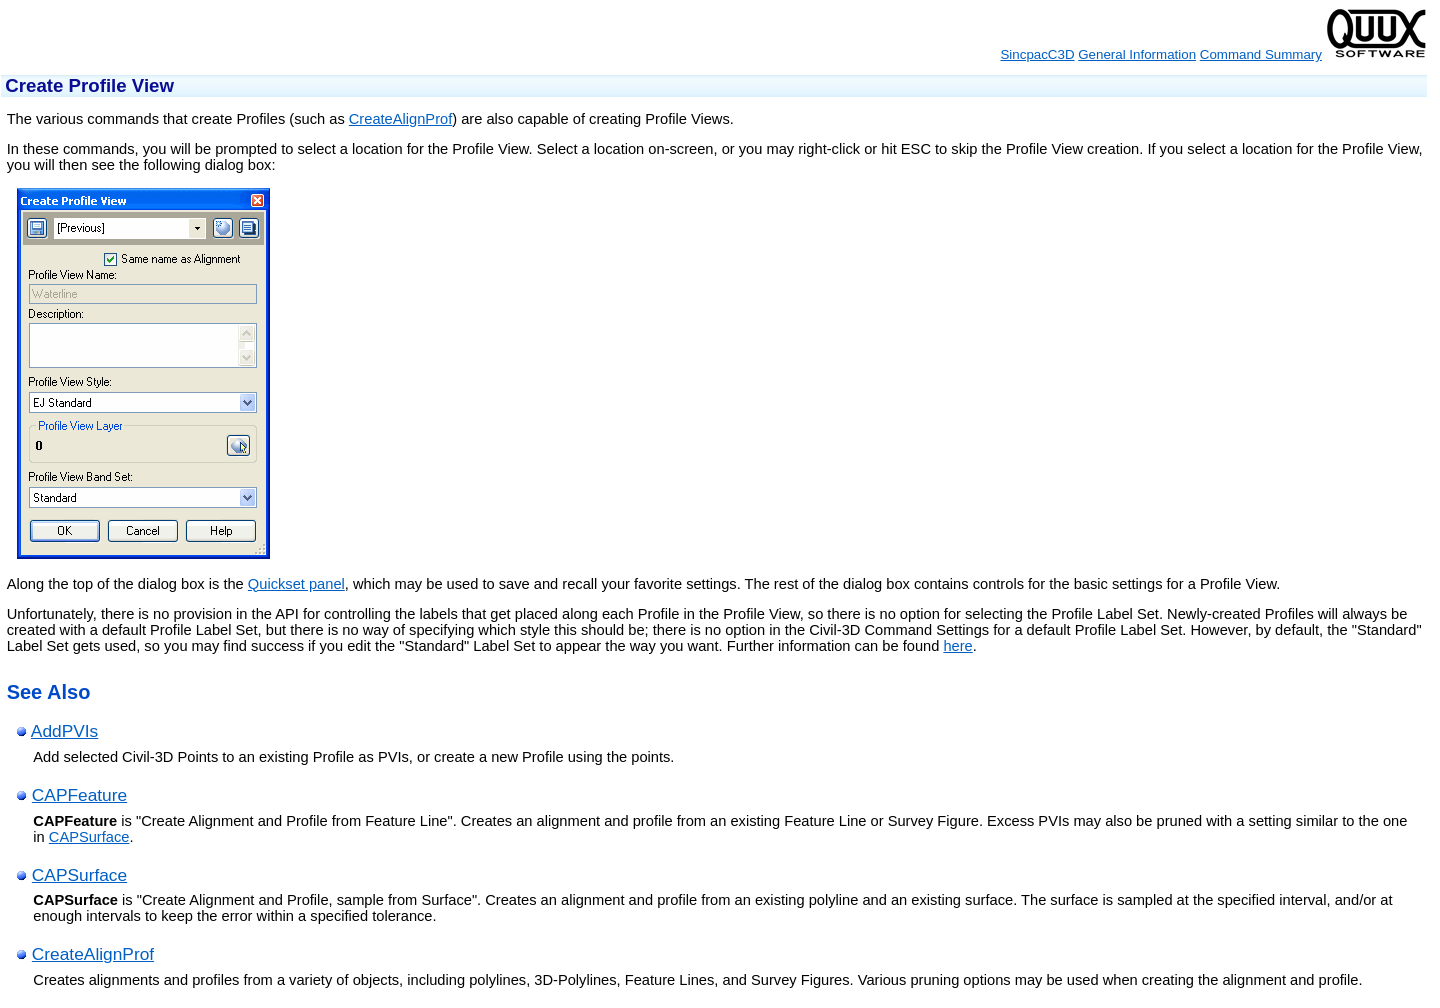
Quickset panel (296, 584)
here (957, 646)
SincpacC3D (1037, 54)
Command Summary (1261, 54)
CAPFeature (79, 795)
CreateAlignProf (400, 119)
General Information (1137, 54)
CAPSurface (89, 837)
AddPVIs (64, 731)
